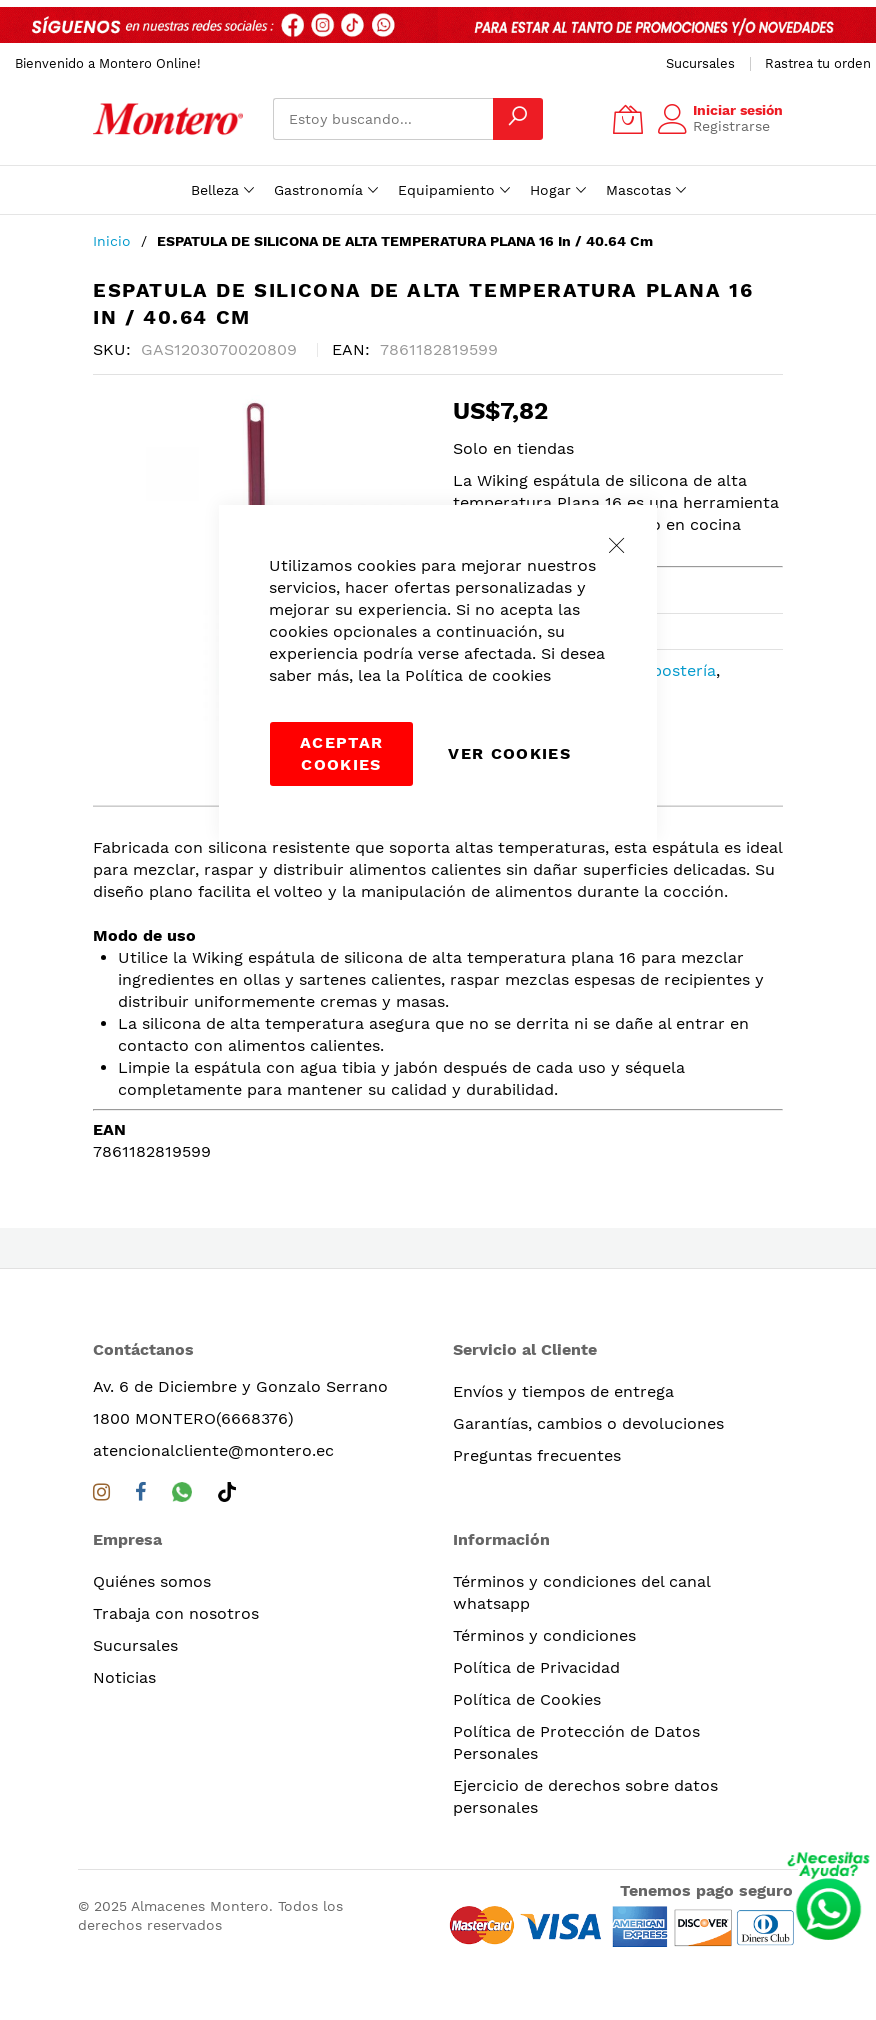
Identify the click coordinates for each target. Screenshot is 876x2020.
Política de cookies (478, 675)
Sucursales (700, 63)
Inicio (112, 241)
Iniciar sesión (738, 110)
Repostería (674, 670)
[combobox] (383, 119)
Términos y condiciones (544, 1635)
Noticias (124, 1677)
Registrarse (731, 126)
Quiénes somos (152, 1581)
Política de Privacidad (536, 1667)
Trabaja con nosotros (176, 1613)
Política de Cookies (527, 1699)
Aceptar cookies (341, 753)
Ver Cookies (509, 753)
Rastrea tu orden (818, 63)
